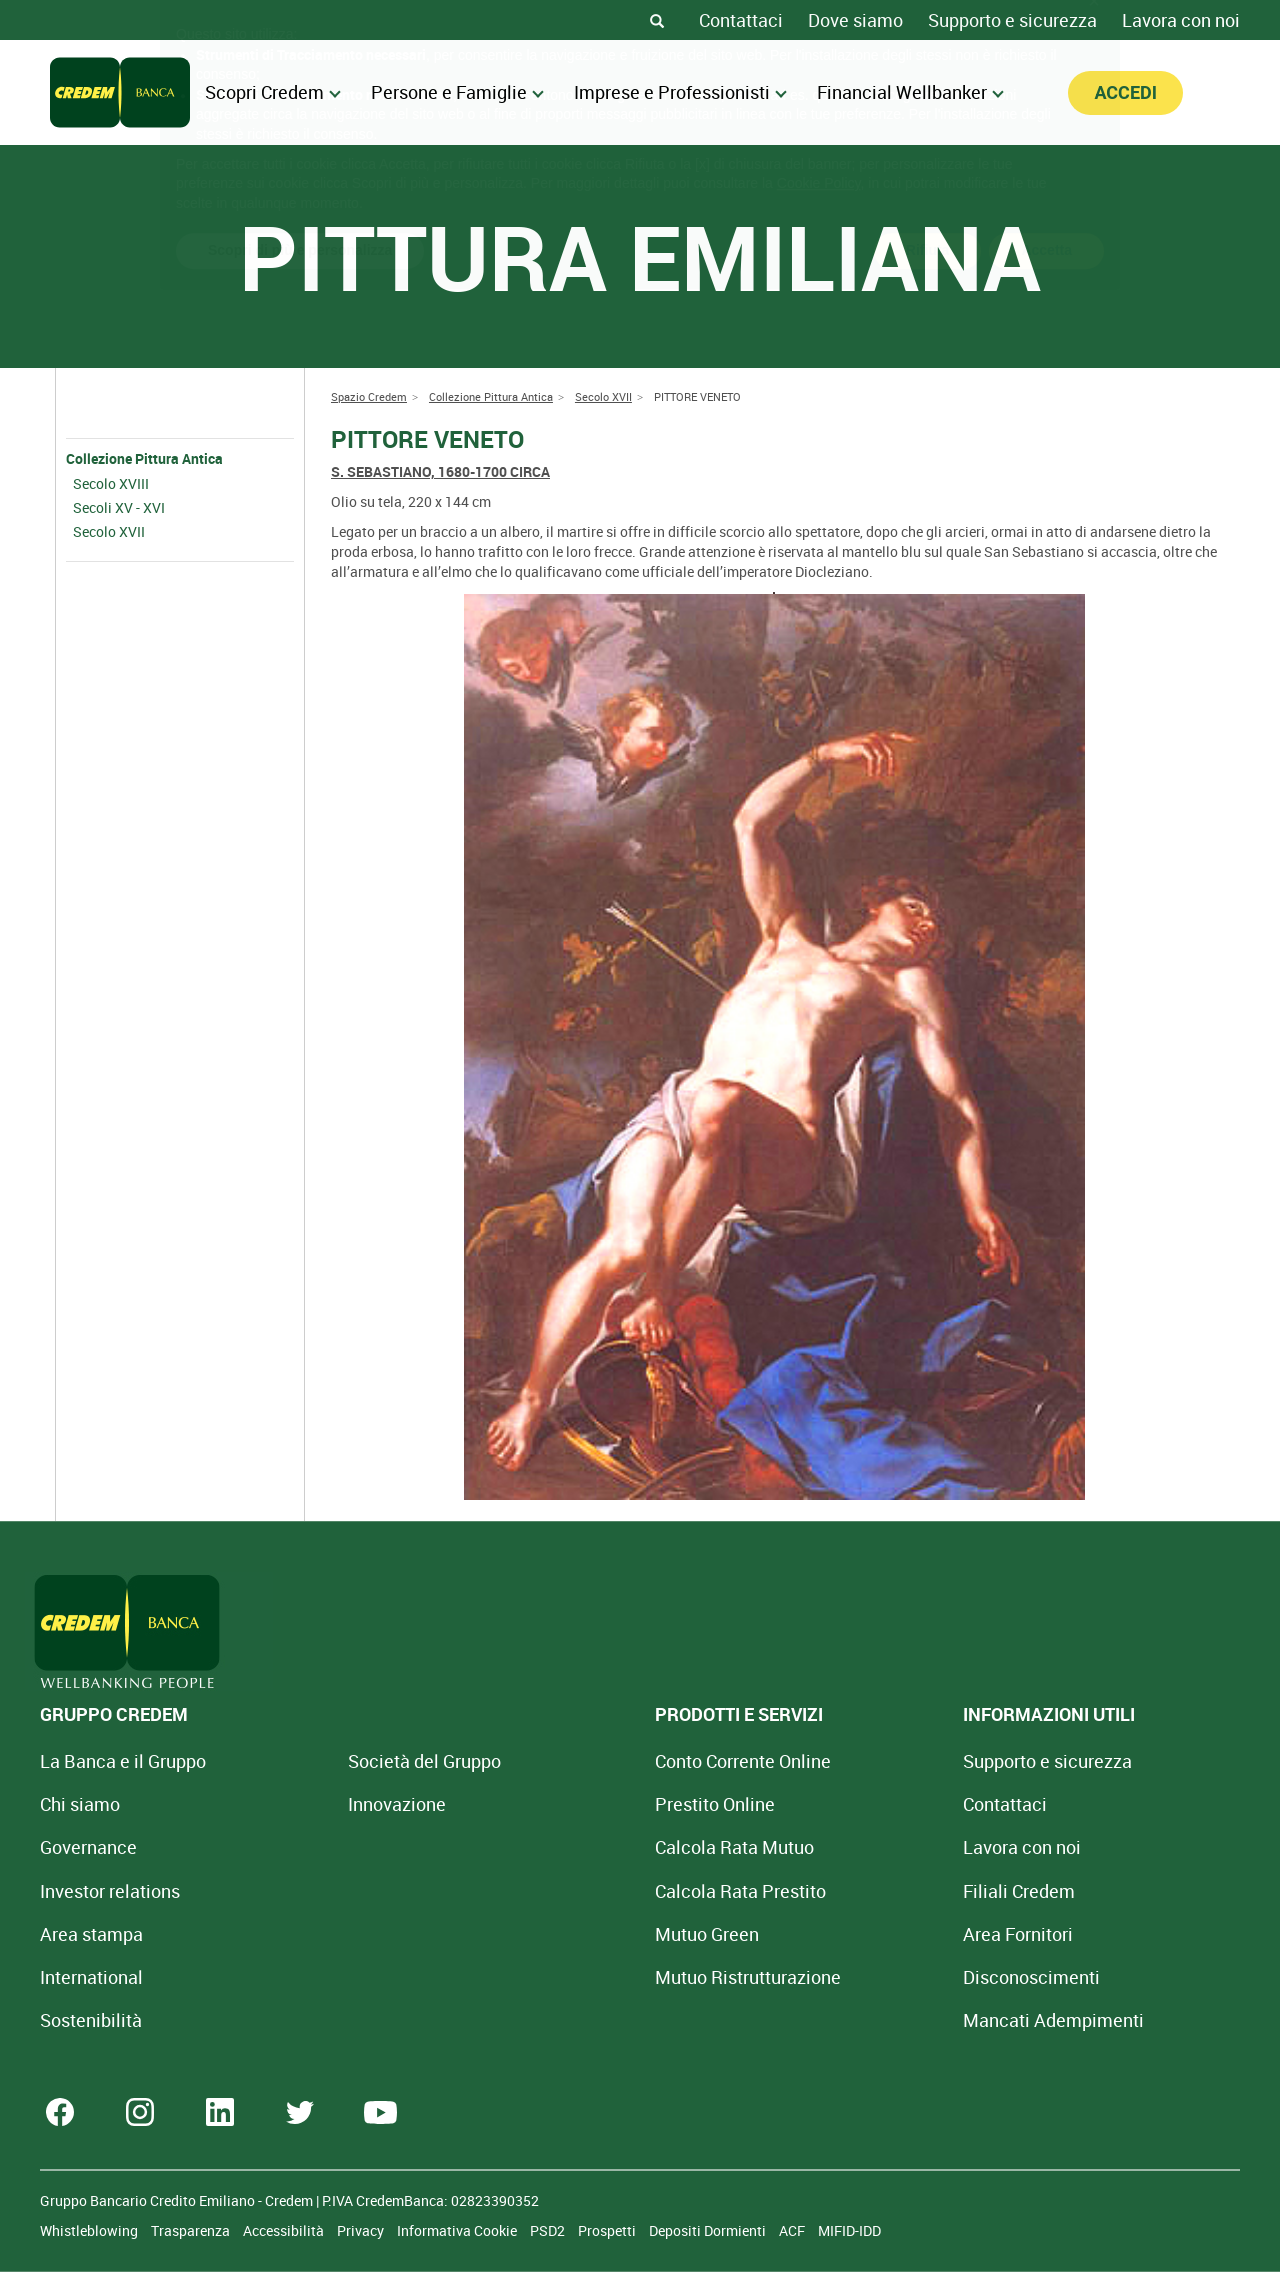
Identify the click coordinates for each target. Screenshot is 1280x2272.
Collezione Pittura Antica (144, 458)
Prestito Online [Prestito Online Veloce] (592, 1804)
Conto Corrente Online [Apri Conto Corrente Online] (620, 1761)
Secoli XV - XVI (119, 507)
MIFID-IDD (849, 2230)
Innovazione (335, 1804)
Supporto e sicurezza (1012, 20)
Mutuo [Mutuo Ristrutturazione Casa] (625, 1977)
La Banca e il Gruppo (123, 1761)
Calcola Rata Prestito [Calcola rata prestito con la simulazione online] (617, 1891)
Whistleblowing (90, 2230)
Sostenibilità (91, 2020)
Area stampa (91, 1934)
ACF (793, 2230)
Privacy (362, 2230)
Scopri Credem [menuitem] (273, 92)
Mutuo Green (584, 1934)
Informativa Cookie (458, 2230)
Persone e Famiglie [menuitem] (457, 92)
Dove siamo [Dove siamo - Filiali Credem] (855, 20)
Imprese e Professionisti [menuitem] (680, 92)
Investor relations (110, 1891)
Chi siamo (80, 1804)
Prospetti (608, 2230)
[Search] (657, 20)
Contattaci (741, 20)
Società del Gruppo (362, 1761)
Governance (88, 1847)
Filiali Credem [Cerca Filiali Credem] (834, 1891)
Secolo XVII (109, 531)
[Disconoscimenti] (846, 1977)
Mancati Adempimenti (868, 2020)
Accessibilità (285, 2230)
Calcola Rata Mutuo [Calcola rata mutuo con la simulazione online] (611, 1847)
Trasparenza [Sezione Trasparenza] (192, 2230)
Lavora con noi (1181, 20)
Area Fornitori (833, 1934)
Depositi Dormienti (709, 2230)
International (91, 1977)
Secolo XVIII (111, 483)
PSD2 (549, 2230)
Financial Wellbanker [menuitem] (910, 92)
